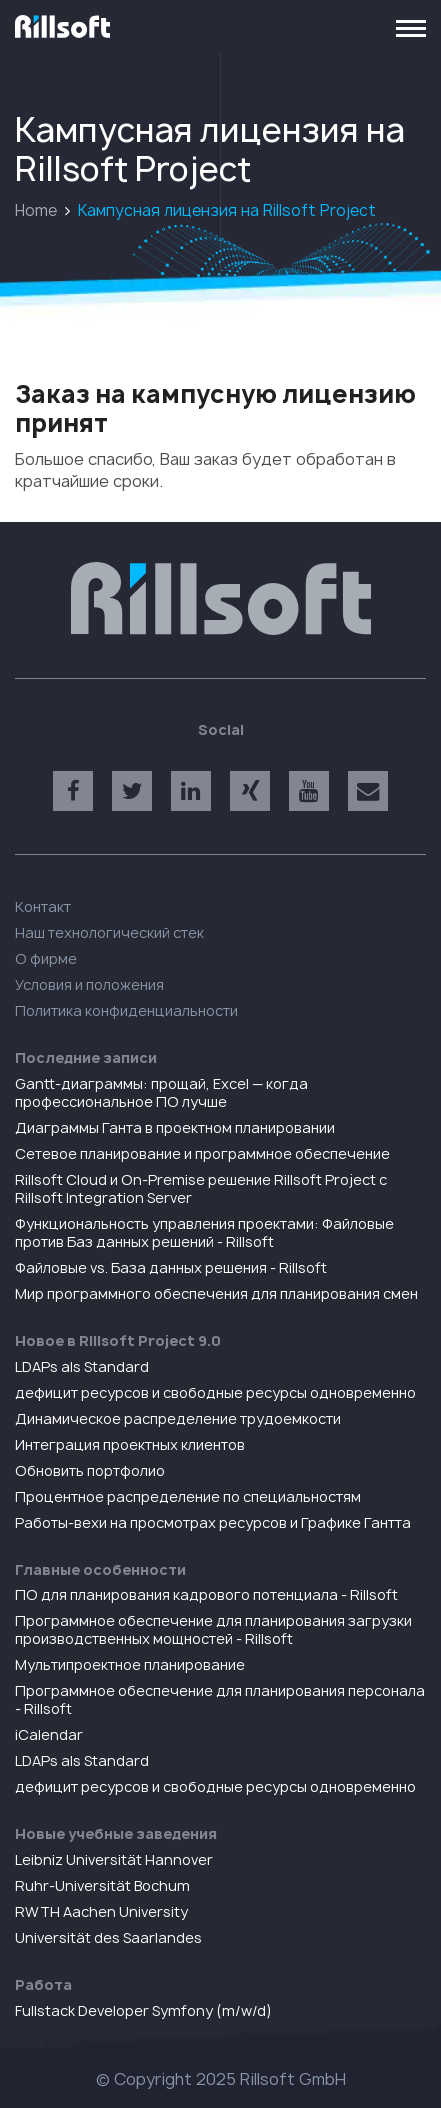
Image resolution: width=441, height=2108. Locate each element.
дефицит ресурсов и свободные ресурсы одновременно (215, 1392)
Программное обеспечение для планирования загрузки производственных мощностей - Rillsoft (213, 1629)
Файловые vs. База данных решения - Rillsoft (171, 1267)
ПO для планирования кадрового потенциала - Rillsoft (206, 1594)
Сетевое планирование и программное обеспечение (202, 1153)
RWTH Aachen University (101, 1911)
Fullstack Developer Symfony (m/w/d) (143, 2010)
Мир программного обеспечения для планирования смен (216, 1293)
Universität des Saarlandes (108, 1937)
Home (36, 210)
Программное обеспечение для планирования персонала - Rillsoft (220, 1699)
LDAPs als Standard (82, 1366)
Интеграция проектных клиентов (130, 1444)
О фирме (46, 958)
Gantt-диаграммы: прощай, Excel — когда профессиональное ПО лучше (161, 1092)
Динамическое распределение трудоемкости (178, 1418)
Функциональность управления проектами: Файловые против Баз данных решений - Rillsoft (204, 1232)
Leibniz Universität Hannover (114, 1859)
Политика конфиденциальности (126, 1010)
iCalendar (49, 1734)
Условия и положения (89, 984)
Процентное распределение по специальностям (188, 1496)
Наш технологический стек (109, 932)
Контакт (43, 906)
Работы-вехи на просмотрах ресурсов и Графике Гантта (213, 1522)
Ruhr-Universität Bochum (102, 1885)
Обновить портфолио (90, 1470)
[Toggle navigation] (411, 27)
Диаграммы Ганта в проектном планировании (175, 1127)
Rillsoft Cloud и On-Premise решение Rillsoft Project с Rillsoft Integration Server (201, 1188)
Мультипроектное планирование (130, 1664)
